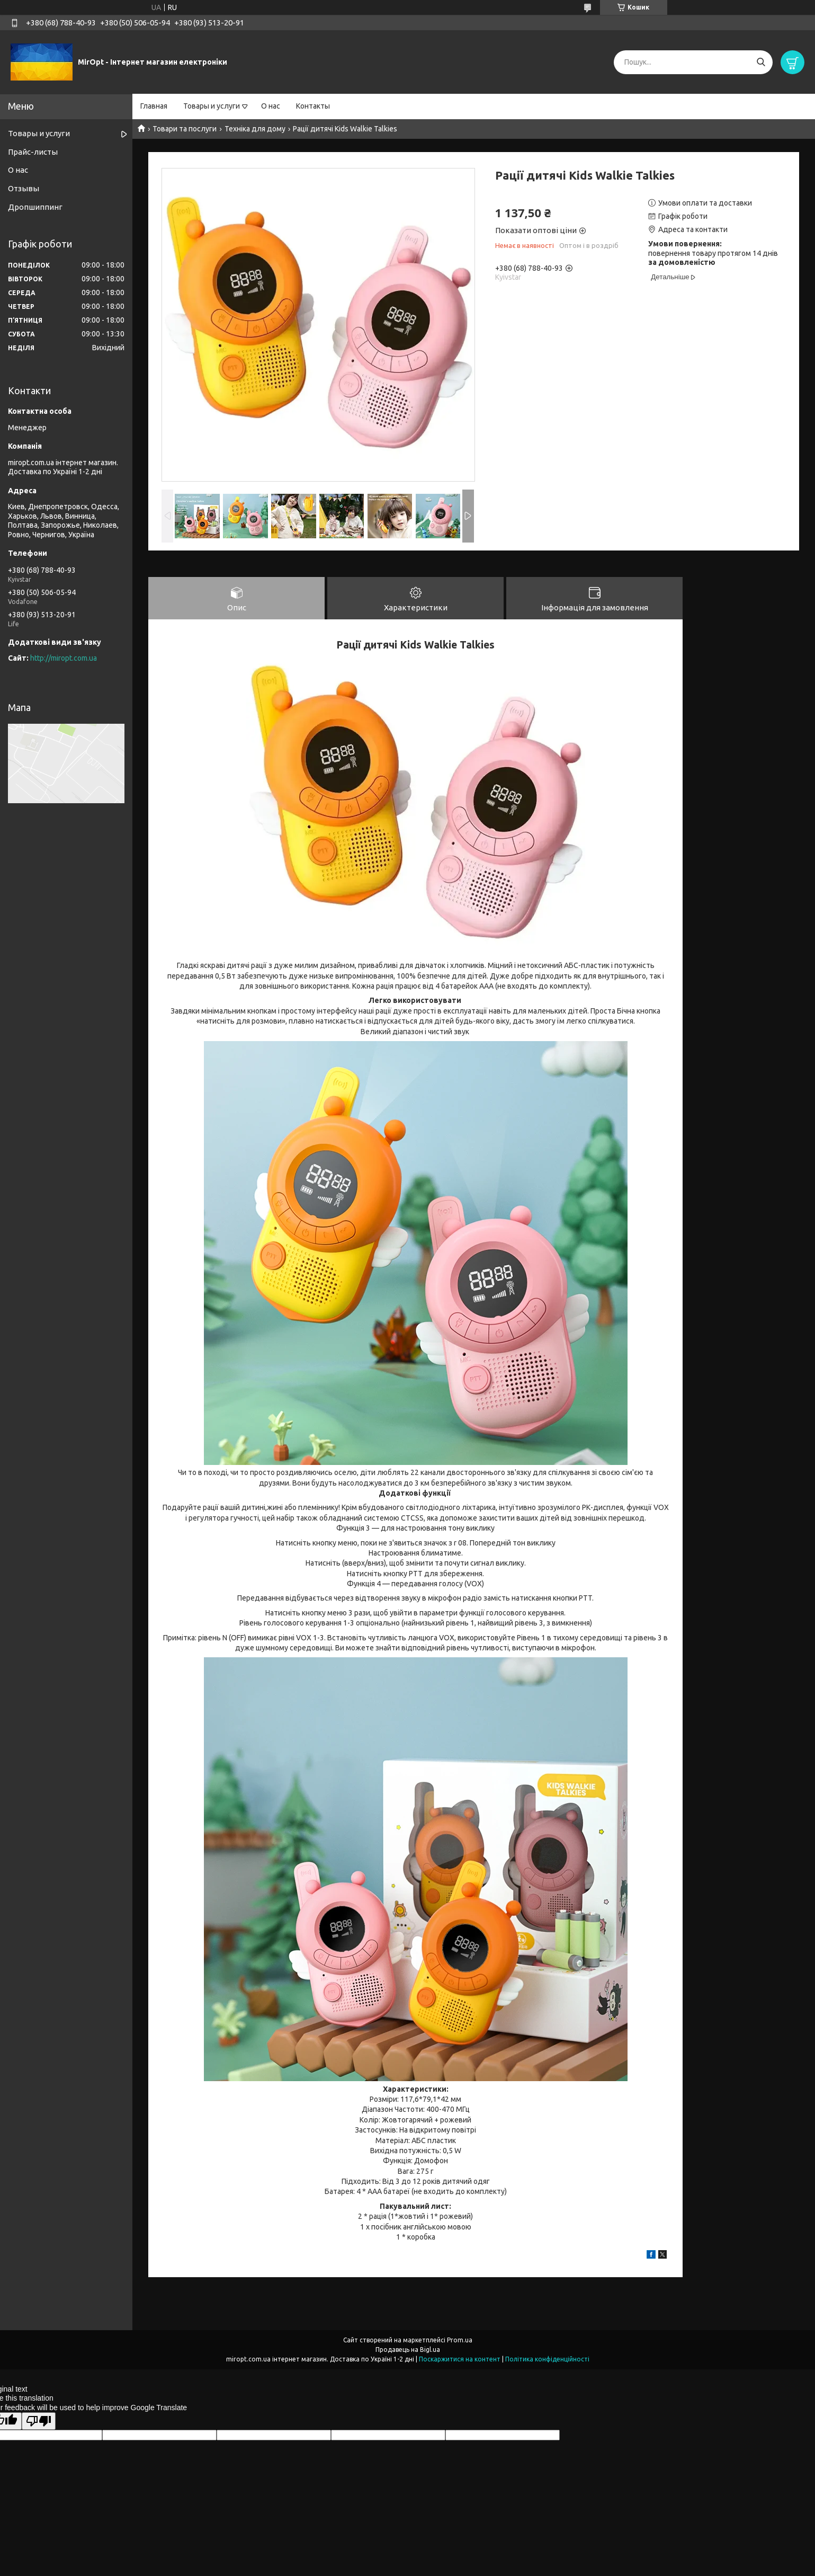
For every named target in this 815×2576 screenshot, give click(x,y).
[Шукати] (761, 62)
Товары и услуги (211, 106)
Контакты (313, 106)
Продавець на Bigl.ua (407, 2350)
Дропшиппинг (35, 206)
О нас (270, 106)
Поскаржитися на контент (459, 2359)
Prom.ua (459, 2340)
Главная (153, 106)
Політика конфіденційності (547, 2359)
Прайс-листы (33, 151)
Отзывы (23, 188)
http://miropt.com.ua (63, 658)
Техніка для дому (255, 129)
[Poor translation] (39, 2421)
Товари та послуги (185, 129)
